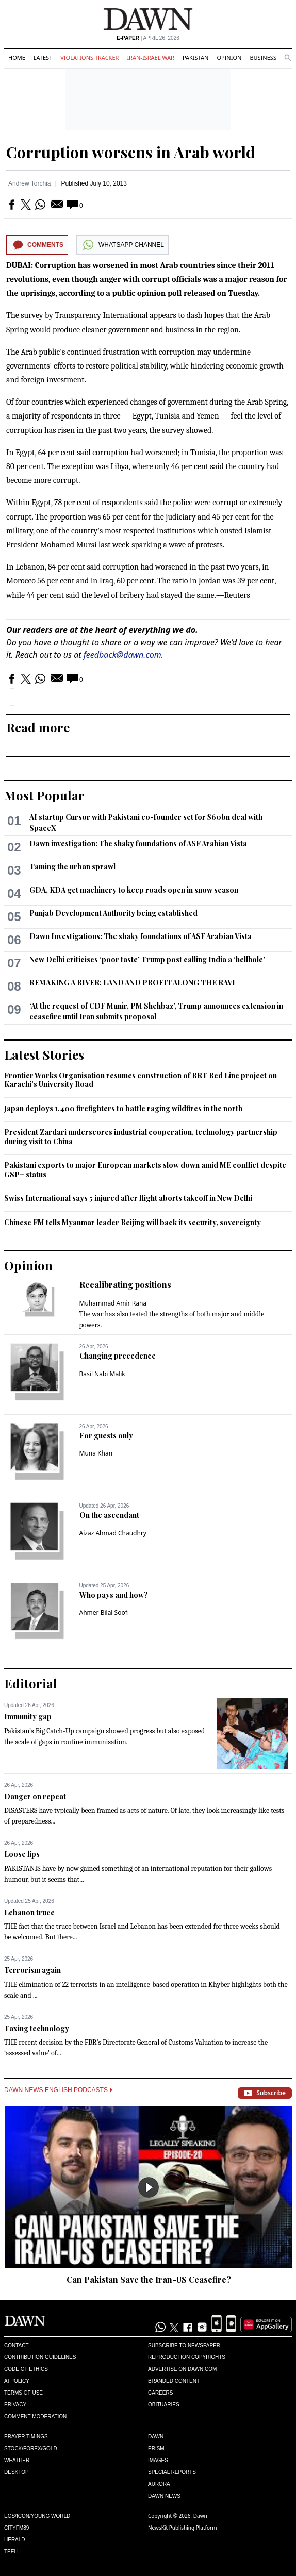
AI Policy (16, 2381)
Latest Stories (44, 1054)
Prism (156, 2448)
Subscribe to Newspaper (184, 2345)
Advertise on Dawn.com (182, 2369)
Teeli (11, 2551)
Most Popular (44, 795)
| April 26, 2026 (148, 38)
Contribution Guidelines (40, 2357)
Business (263, 57)
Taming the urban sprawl (72, 867)
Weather (16, 2460)
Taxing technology (36, 2028)
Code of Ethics (26, 2369)
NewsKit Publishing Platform (182, 2527)
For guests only (106, 1436)
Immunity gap (28, 1716)
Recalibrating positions (125, 1284)
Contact (16, 2345)
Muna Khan (96, 1453)
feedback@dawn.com (122, 654)
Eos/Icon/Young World (37, 2516)
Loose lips (22, 1854)
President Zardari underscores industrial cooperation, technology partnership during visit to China (140, 1136)
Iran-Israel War (150, 57)
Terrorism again (32, 1970)
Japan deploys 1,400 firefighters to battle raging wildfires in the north (123, 1108)
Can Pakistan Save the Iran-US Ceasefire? (149, 2279)
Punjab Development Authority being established (113, 913)
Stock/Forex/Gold (30, 2448)
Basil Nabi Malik (102, 1373)
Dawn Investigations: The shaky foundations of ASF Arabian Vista (140, 936)
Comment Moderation (35, 2416)
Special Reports (172, 2472)
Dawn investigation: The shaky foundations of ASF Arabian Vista (138, 843)
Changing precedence (117, 1356)
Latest (43, 57)
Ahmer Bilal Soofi (104, 1612)
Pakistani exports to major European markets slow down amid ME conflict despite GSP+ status (145, 1169)
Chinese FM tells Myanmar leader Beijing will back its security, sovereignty (132, 1222)
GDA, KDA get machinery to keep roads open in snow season (133, 890)
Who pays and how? (113, 1595)
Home (16, 57)
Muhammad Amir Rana (113, 1303)
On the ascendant (109, 1515)
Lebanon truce (29, 1912)
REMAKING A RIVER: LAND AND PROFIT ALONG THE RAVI (132, 983)
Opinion (229, 57)
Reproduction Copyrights (186, 2357)
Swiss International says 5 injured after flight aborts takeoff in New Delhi (128, 1198)
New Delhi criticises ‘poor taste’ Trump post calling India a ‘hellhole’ (147, 959)
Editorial (30, 1683)
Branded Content (174, 2381)
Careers (160, 2393)
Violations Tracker (89, 57)
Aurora (159, 2484)
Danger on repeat (35, 1796)
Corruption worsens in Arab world (130, 152)
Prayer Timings (26, 2436)
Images (158, 2460)
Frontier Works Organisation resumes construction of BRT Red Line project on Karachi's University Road (140, 1080)
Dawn (155, 2436)
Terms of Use (23, 2393)
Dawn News (164, 2496)
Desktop (16, 2472)
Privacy (15, 2404)
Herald (14, 2539)
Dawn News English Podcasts (58, 2090)
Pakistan (195, 57)
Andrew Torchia (29, 183)
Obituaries (163, 2404)
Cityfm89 (16, 2528)
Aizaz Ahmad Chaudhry (112, 1533)
